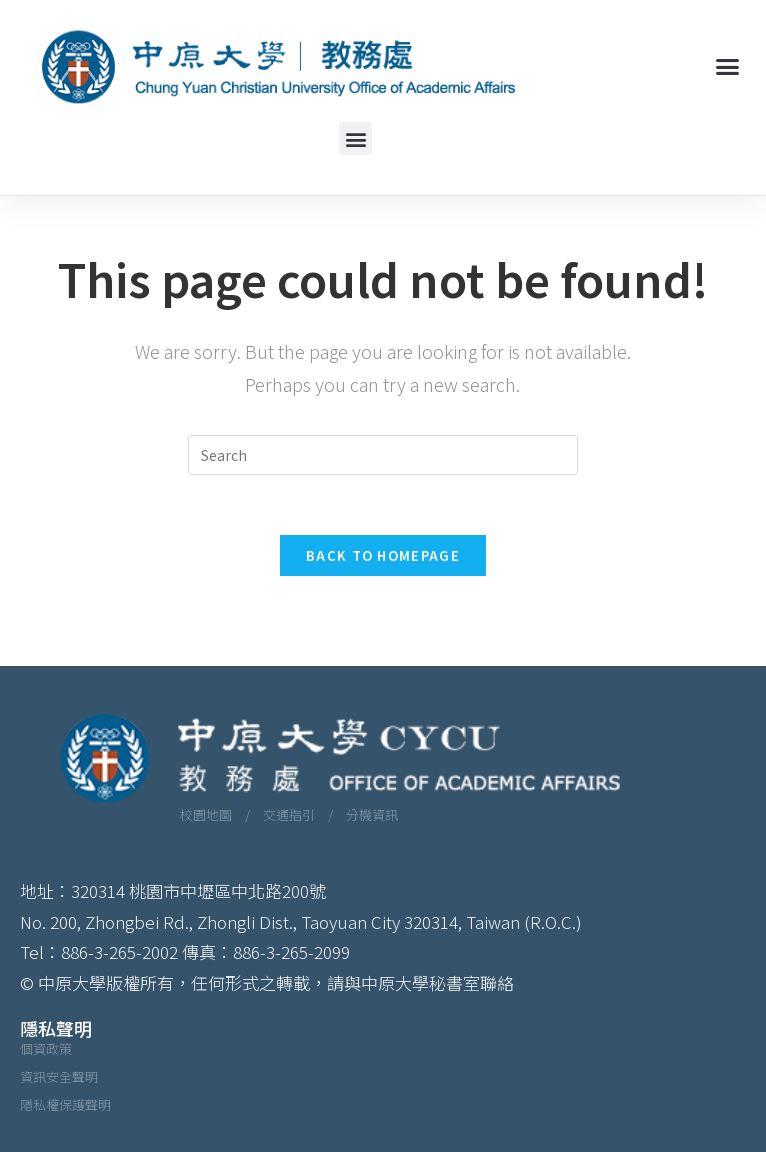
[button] (727, 66)
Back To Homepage (383, 555)
